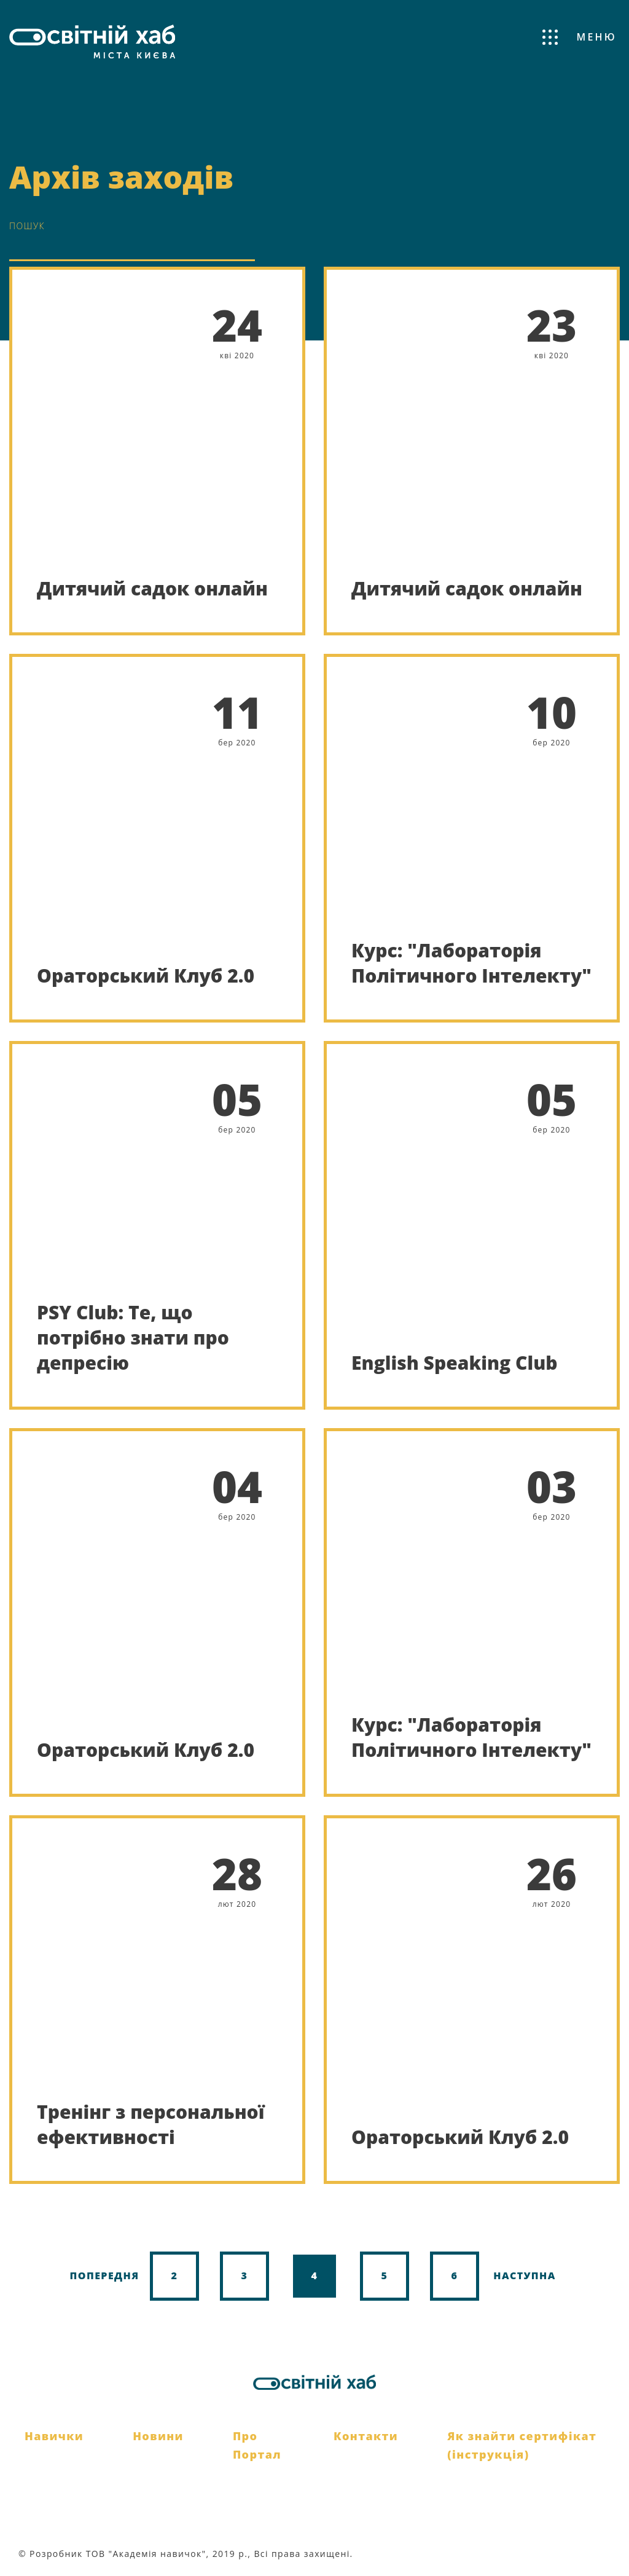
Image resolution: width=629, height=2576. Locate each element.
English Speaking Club (454, 1362)
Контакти (366, 2436)
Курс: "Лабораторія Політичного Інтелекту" (471, 963)
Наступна (524, 2275)
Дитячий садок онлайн (152, 588)
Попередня (104, 2275)
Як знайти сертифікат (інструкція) (521, 2445)
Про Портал (257, 2445)
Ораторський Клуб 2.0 (145, 975)
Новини (158, 2436)
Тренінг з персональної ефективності (150, 2124)
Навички (54, 2436)
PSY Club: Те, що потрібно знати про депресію (133, 1338)
